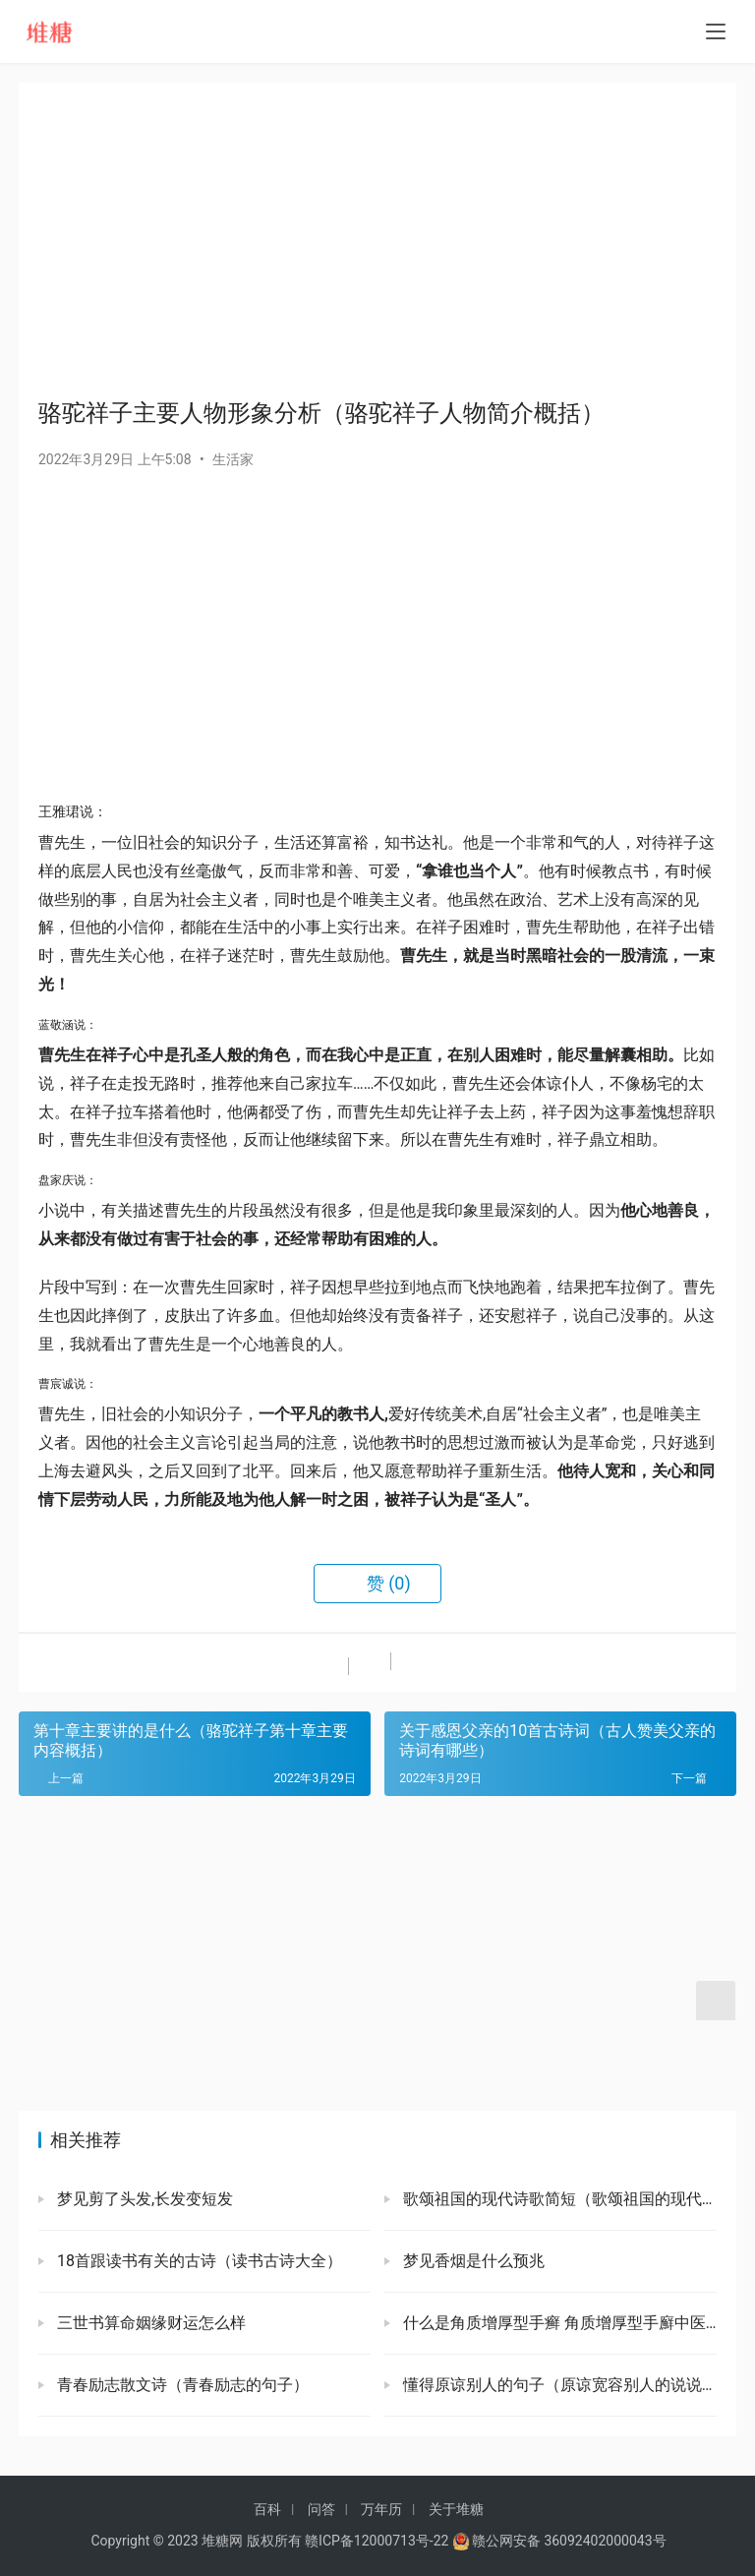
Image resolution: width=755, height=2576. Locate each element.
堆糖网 (222, 2540)
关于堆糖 (456, 2509)
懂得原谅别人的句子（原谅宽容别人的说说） (558, 2384)
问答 (321, 2509)
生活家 (233, 459)
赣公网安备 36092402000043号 (559, 2540)
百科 (267, 2509)
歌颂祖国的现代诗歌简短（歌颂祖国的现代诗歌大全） (558, 2198)
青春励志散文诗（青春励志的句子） (181, 2384)
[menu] (715, 31)
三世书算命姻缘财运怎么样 (149, 2322)
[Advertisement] (377, 240)
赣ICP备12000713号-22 (376, 2540)
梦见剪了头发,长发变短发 (143, 2198)
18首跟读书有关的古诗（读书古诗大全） (197, 2260)
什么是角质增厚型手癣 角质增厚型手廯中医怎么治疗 (558, 2322)
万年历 (381, 2509)
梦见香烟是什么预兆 (472, 2260)
